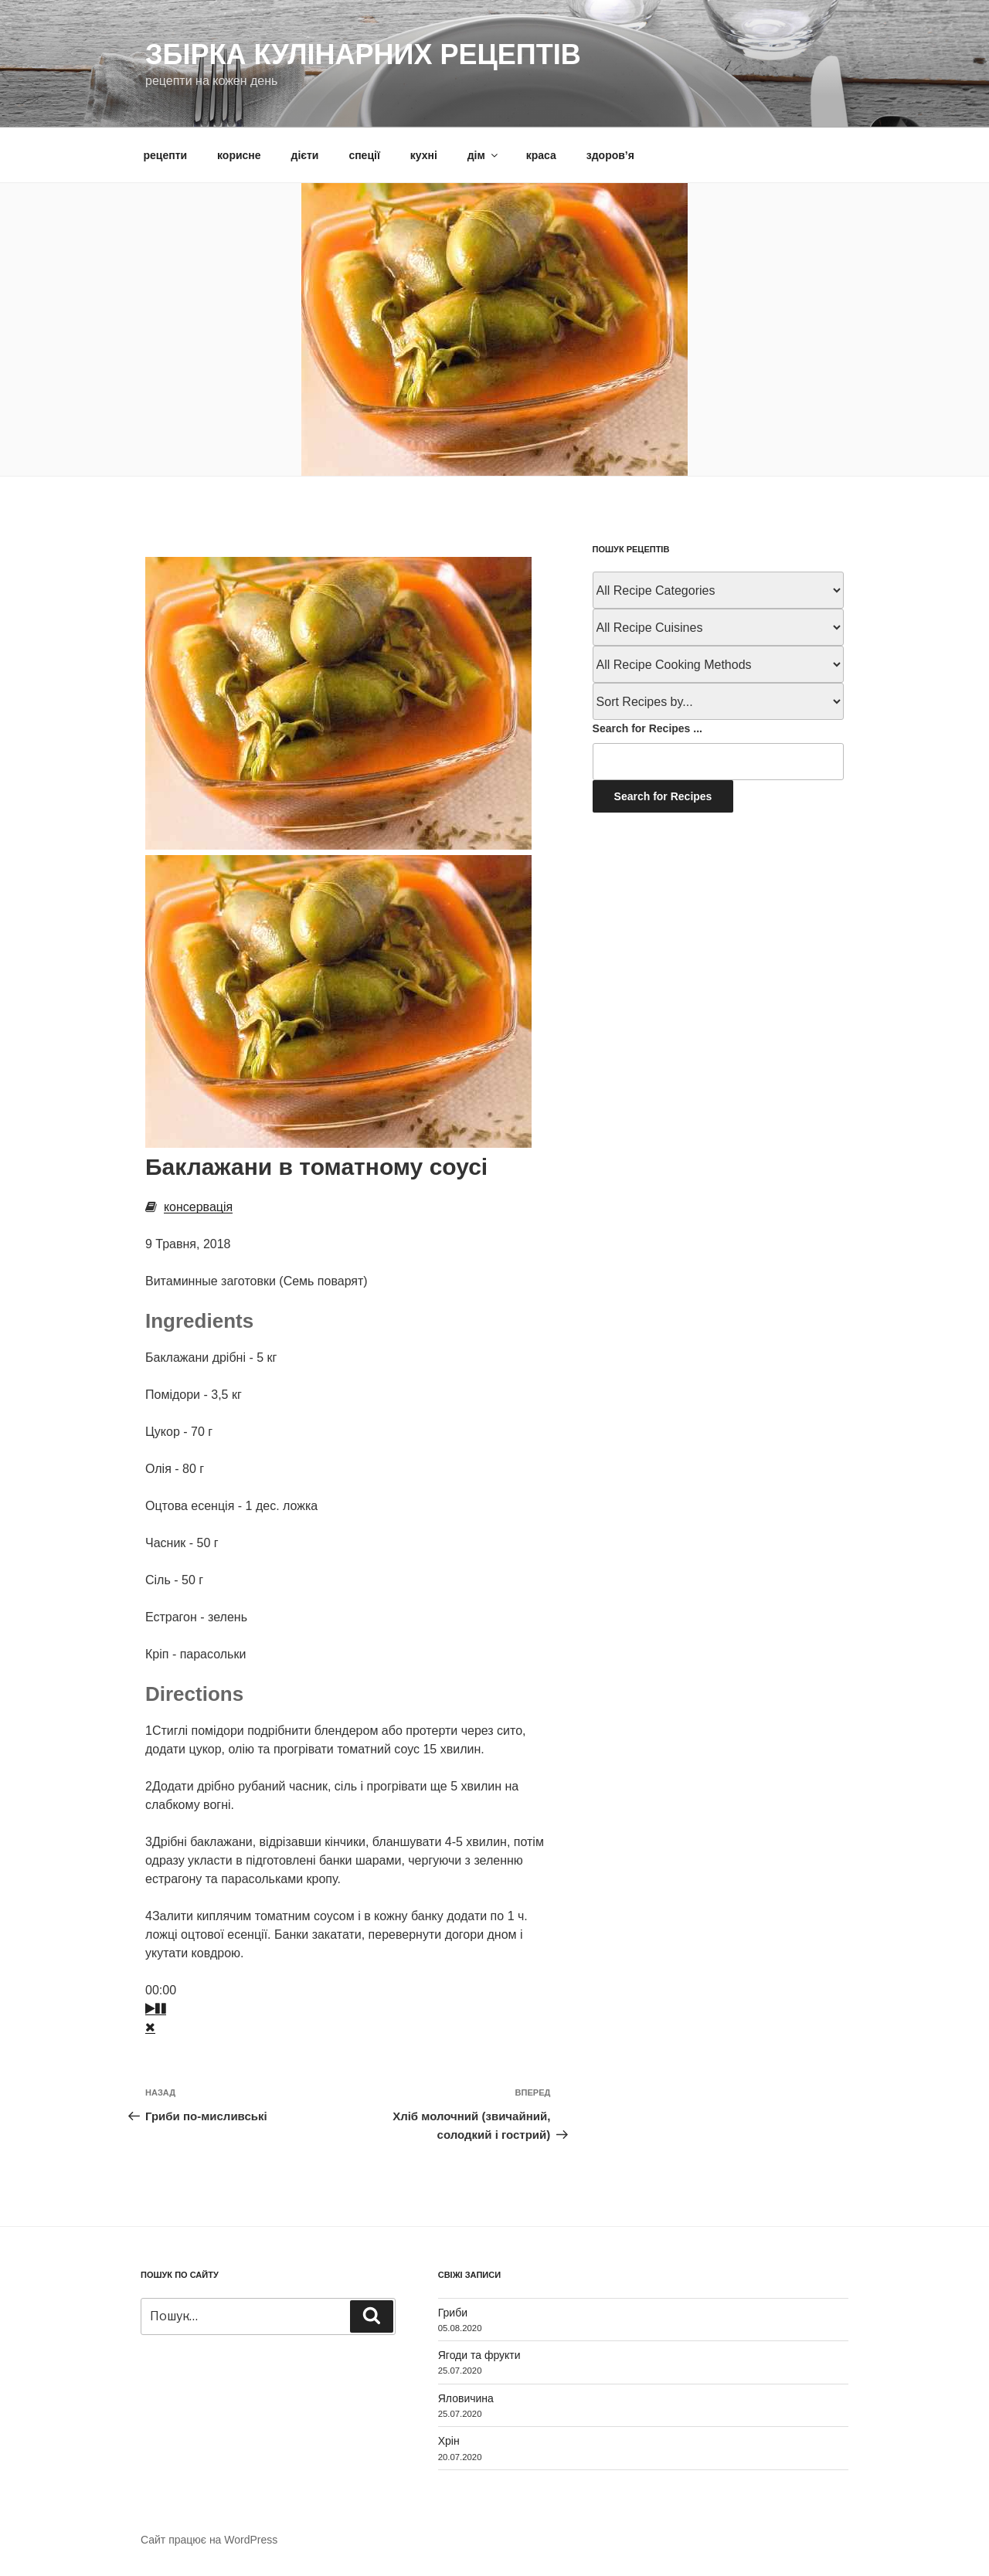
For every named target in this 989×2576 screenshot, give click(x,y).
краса (541, 155)
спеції (363, 155)
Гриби (452, 2312)
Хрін (449, 2441)
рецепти (166, 155)
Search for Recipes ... (647, 728)
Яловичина (466, 2398)
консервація (198, 1206)
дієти (305, 155)
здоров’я (610, 155)
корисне (239, 155)
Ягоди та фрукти (479, 2355)
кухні (423, 155)
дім (483, 155)
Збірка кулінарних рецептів (363, 54)
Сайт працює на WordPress (209, 2540)
